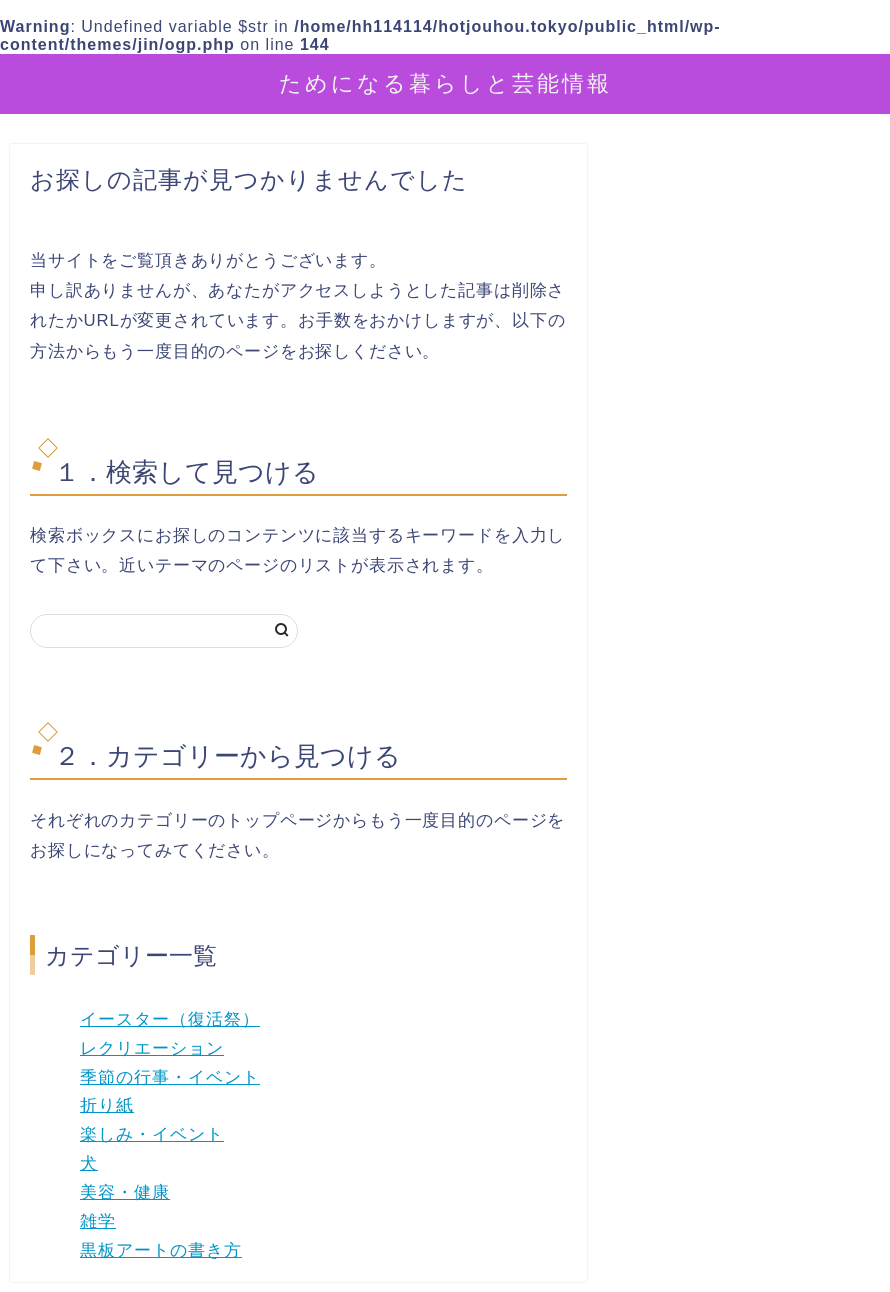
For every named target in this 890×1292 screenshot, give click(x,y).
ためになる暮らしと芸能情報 (445, 82)
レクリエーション (152, 1048)
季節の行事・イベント (170, 1077)
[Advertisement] (747, 619)
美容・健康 (125, 1192)
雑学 (98, 1221)
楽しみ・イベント (152, 1134)
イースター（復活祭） (170, 1019)
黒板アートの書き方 (161, 1250)
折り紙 (107, 1105)
